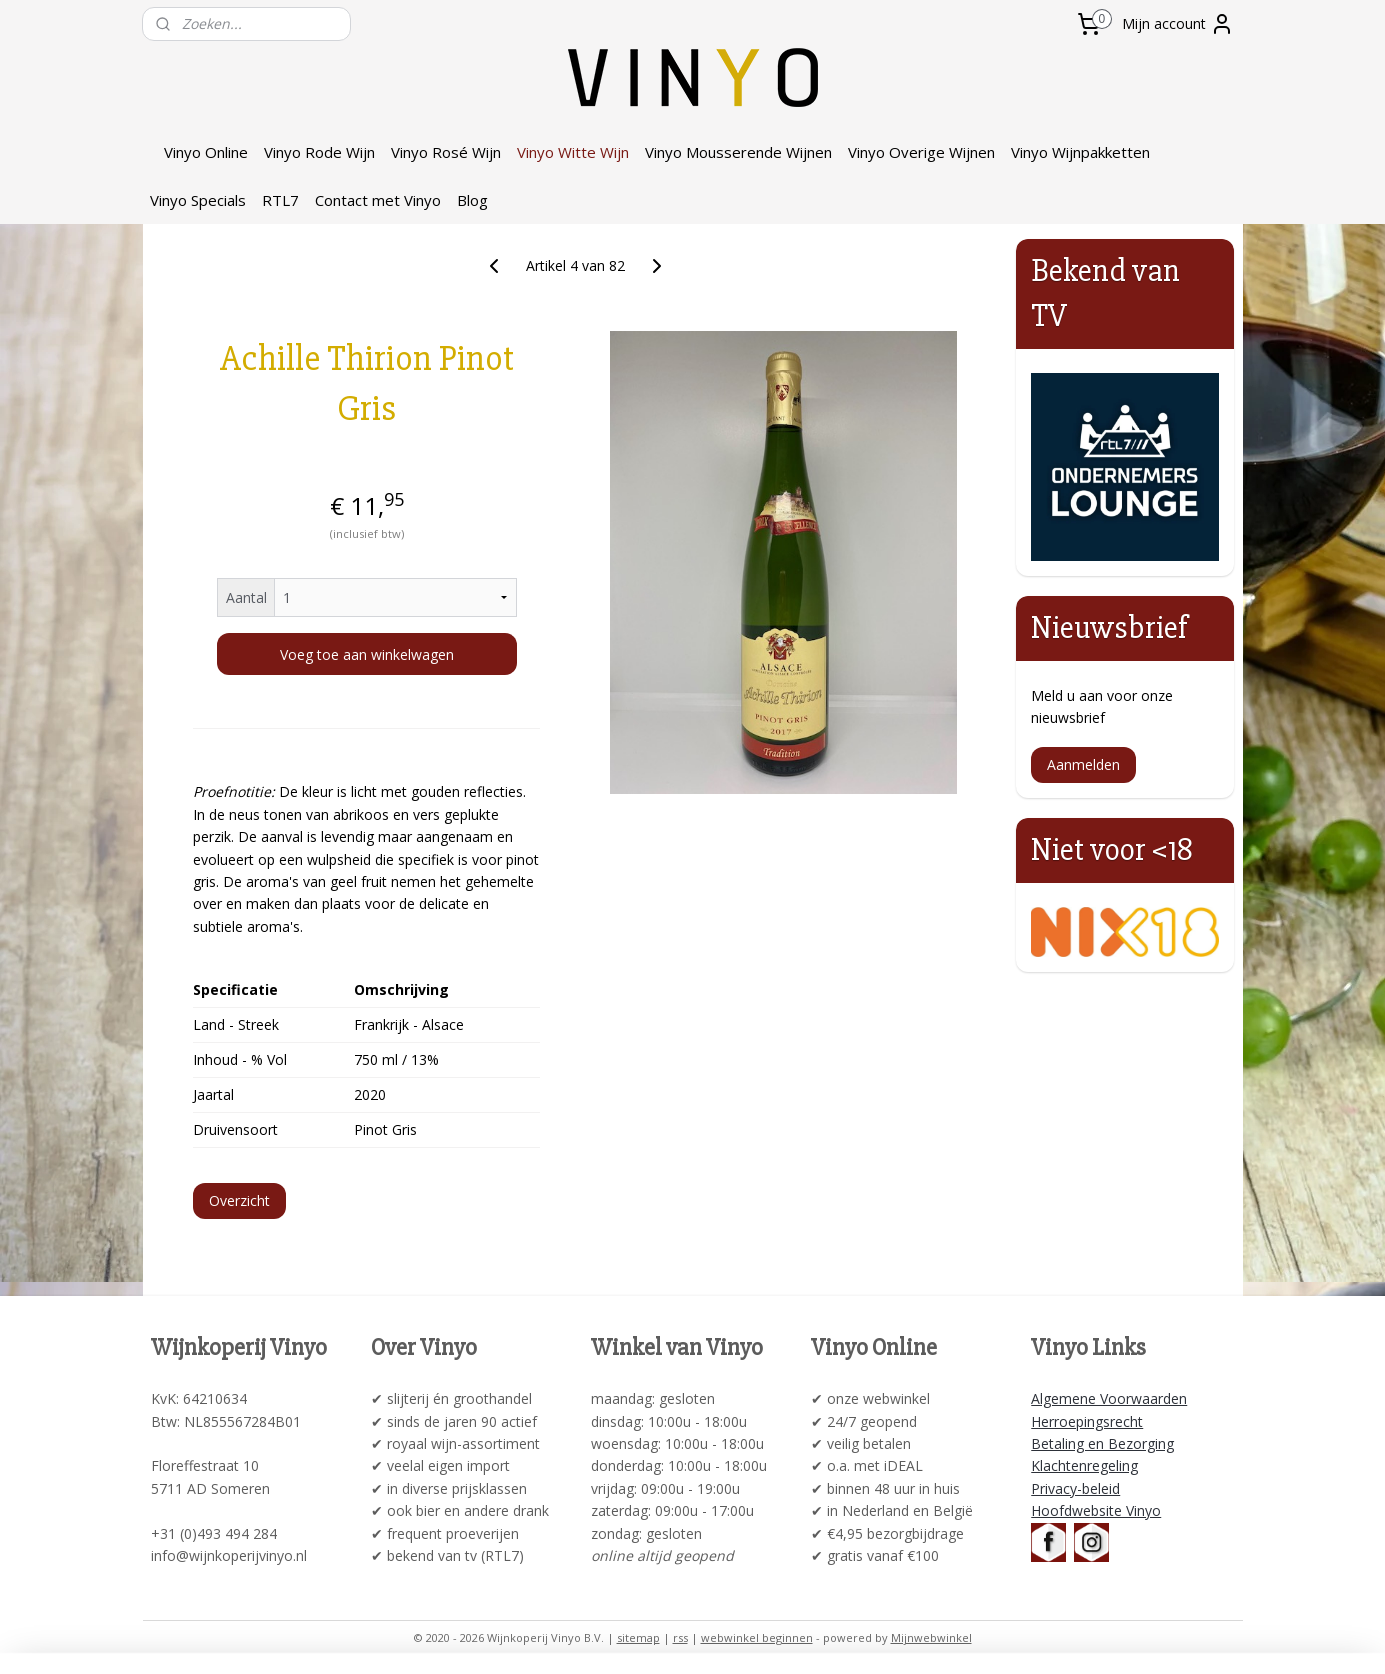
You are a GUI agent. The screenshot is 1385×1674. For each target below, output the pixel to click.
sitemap (638, 1637)
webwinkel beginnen (757, 1637)
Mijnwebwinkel (931, 1637)
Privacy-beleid (1075, 1488)
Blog (472, 200)
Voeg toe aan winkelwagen (366, 654)
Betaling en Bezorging (1102, 1443)
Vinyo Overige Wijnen (921, 152)
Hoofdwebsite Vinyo (1096, 1510)
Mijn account (1178, 24)
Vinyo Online (206, 152)
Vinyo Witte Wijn (573, 152)
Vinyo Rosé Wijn (446, 152)
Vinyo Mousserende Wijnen (738, 152)
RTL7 (280, 200)
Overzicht (239, 1200)
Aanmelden (1083, 764)
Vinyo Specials (198, 200)
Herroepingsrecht (1087, 1421)
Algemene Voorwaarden (1109, 1398)
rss (680, 1637)
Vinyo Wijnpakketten (1080, 152)
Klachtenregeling (1084, 1465)
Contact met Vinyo (378, 200)
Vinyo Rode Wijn (319, 152)
